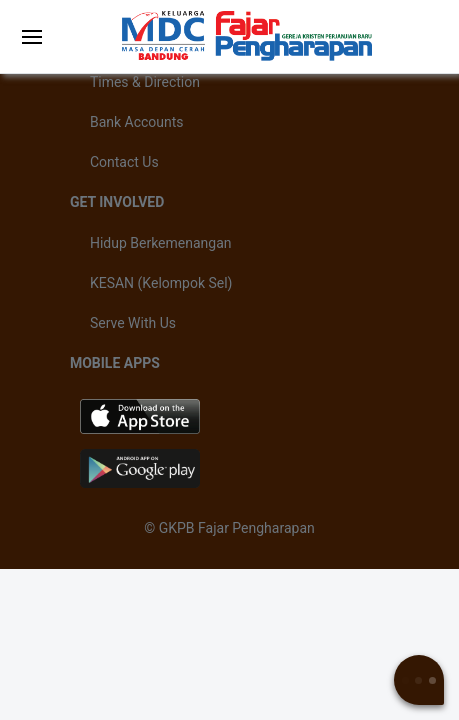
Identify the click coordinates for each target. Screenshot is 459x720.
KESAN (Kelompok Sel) (161, 283)
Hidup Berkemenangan (161, 243)
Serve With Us (133, 323)
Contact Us (124, 162)
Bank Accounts (137, 122)
